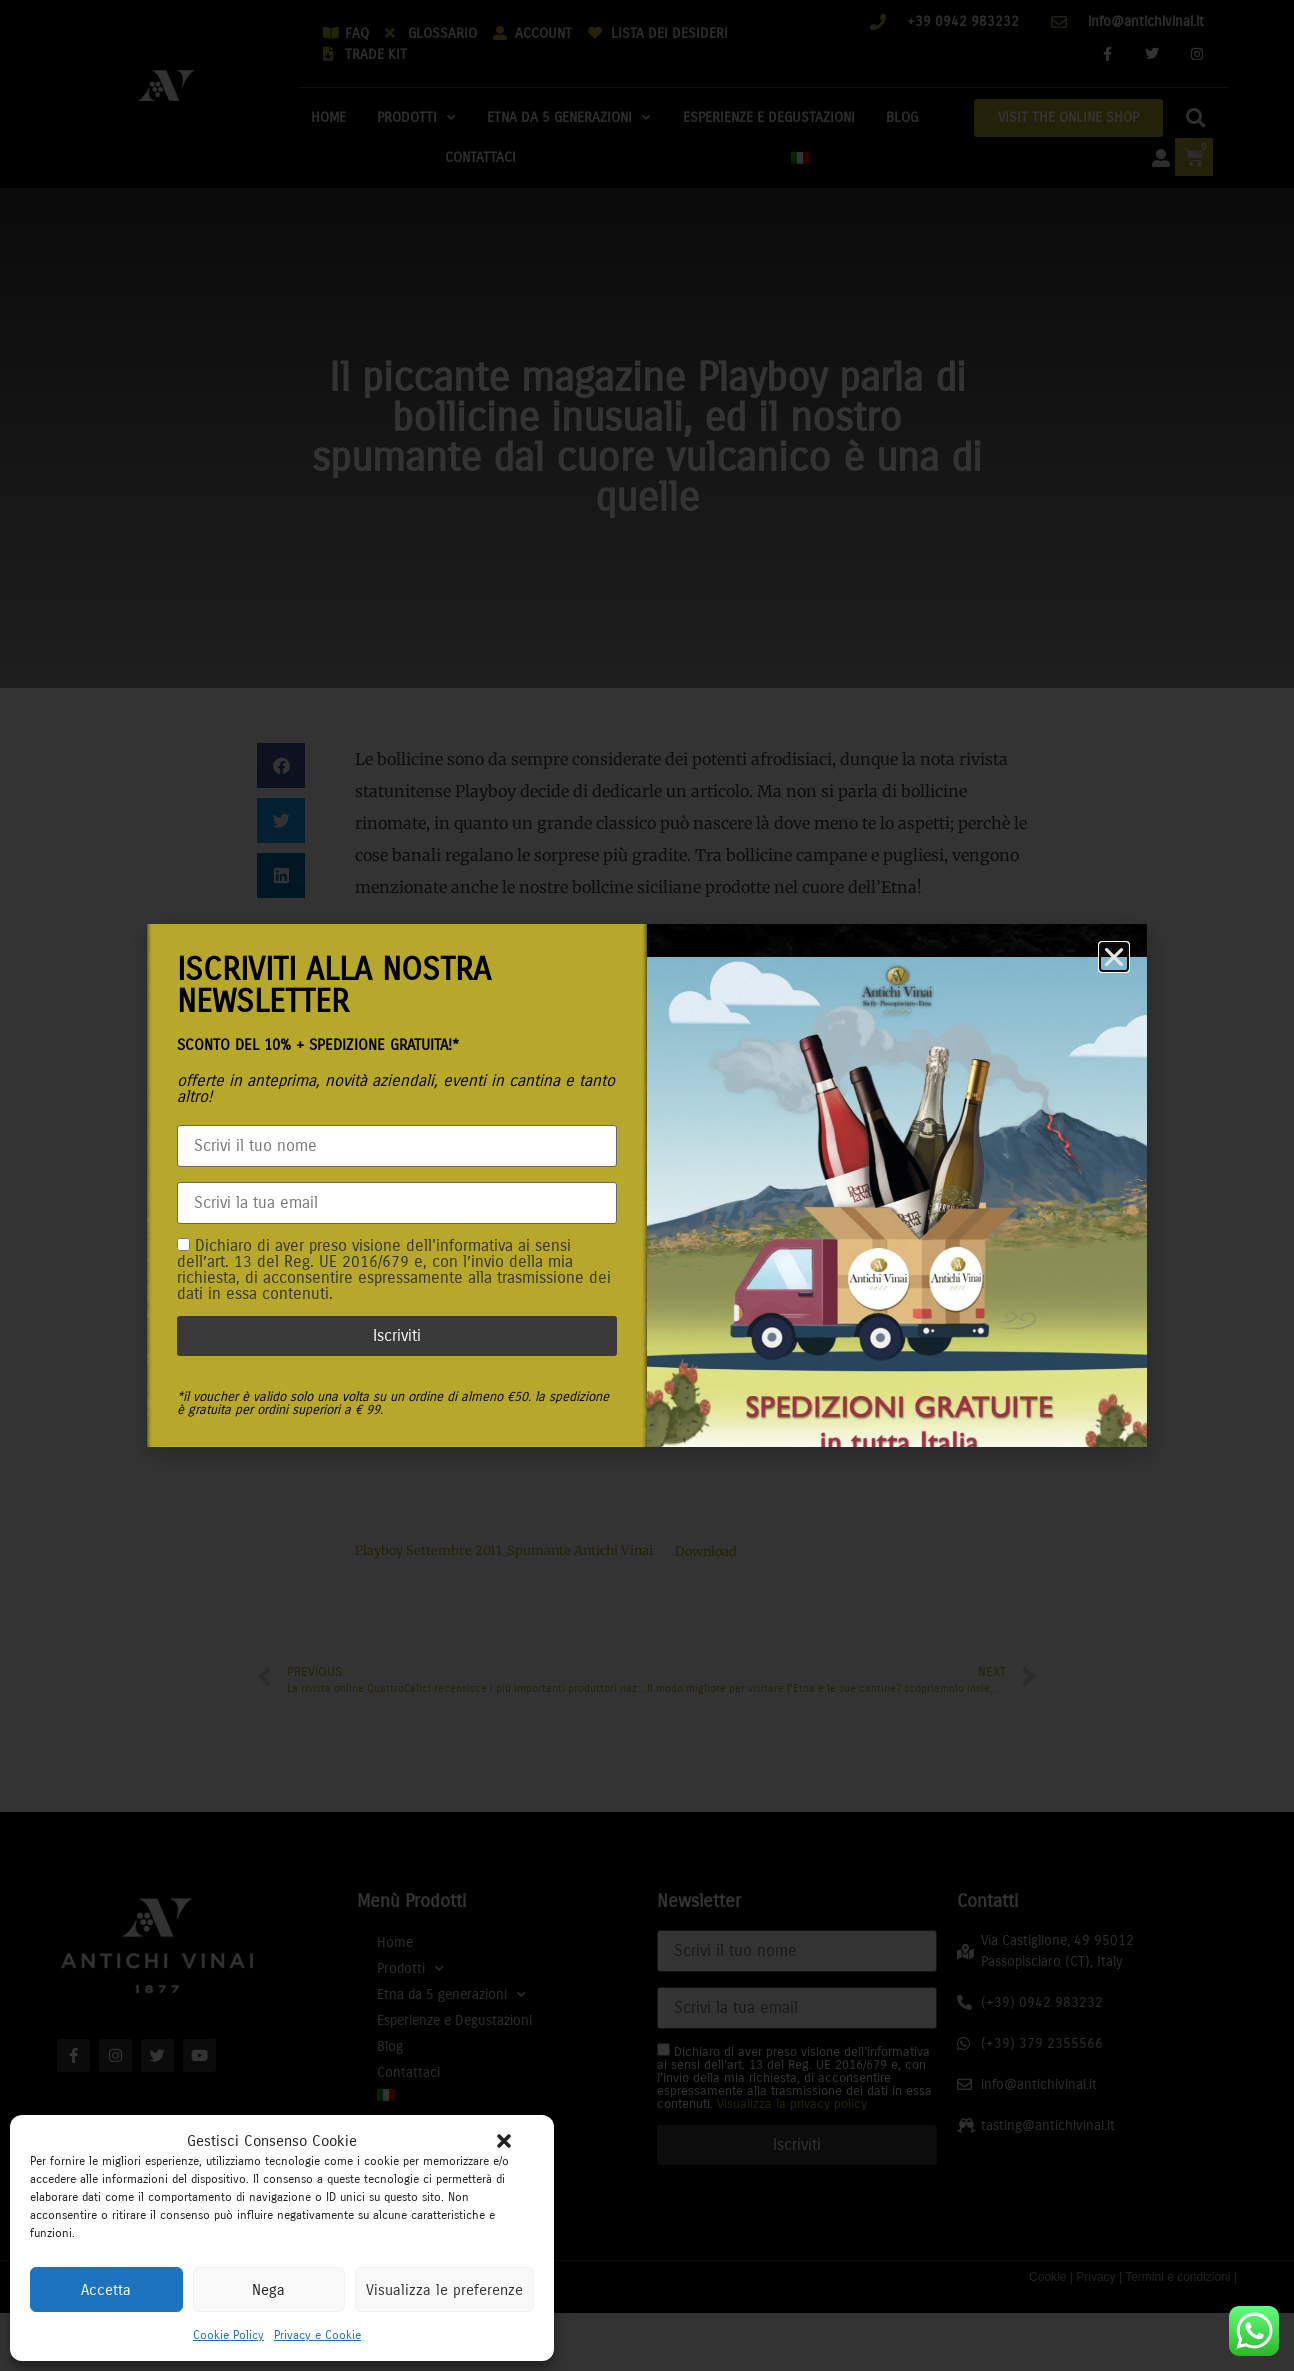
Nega (268, 2290)
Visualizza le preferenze (444, 2290)
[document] (647, 1185)
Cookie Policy (228, 2335)
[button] (504, 2141)
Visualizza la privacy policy (428, 1293)
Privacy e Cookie (317, 2335)
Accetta (106, 2290)
